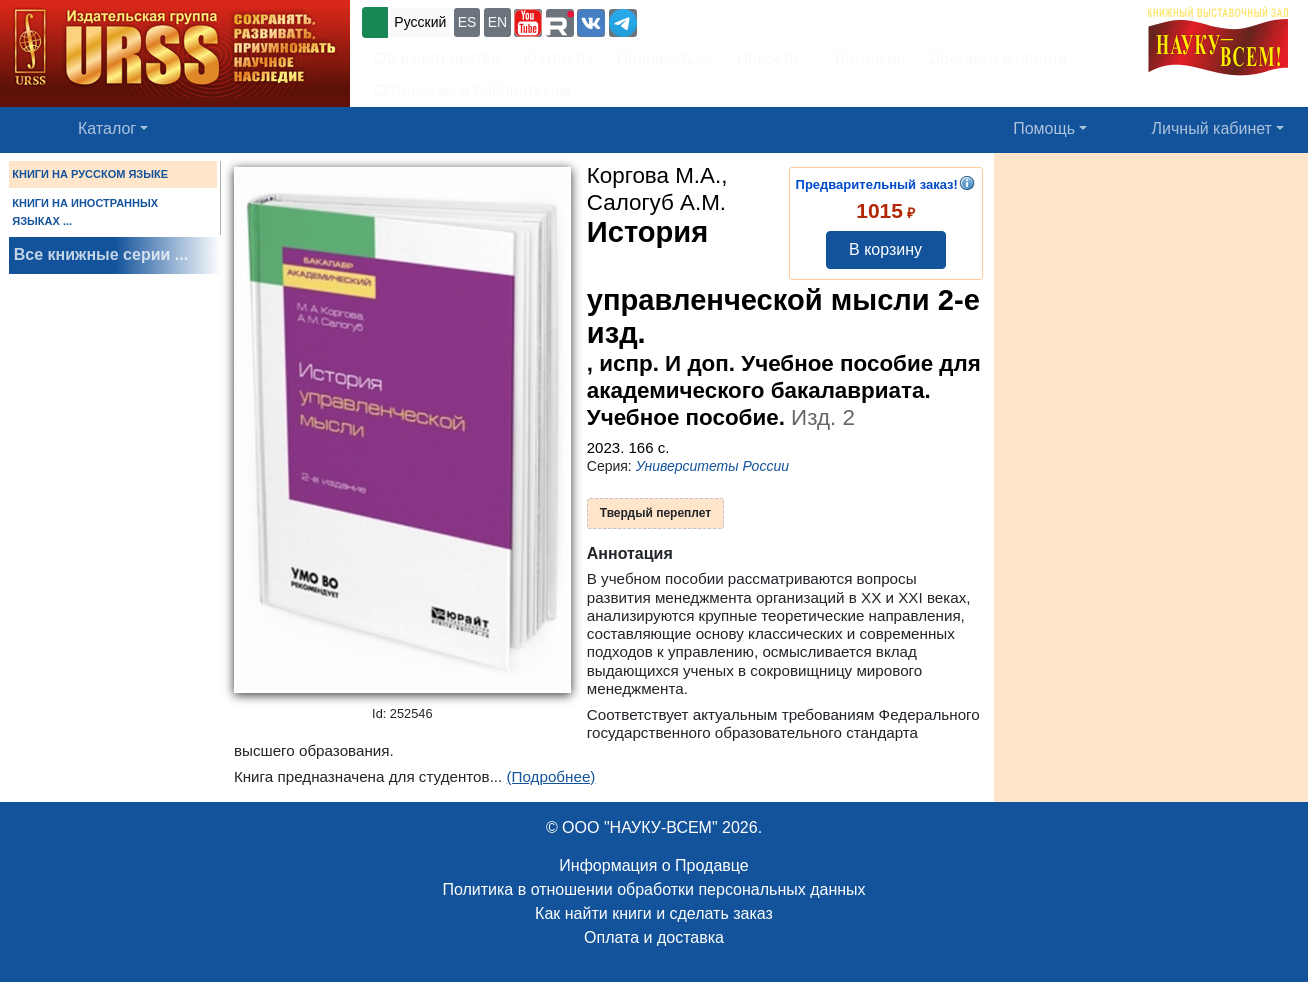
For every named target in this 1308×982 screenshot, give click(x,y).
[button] (528, 23)
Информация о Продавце (653, 865)
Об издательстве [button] (437, 58)
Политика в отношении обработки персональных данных (653, 889)
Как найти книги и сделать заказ (654, 913)
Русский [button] (420, 22)
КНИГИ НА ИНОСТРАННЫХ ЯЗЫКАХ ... (85, 212)
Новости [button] (768, 58)
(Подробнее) (551, 776)
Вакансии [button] (864, 58)
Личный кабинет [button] (1212, 128)
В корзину (885, 249)
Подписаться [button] (665, 58)
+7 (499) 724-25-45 (714, 20)
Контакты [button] (558, 58)
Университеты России (712, 466)
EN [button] (497, 22)
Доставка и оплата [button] (998, 58)
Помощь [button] (1044, 128)
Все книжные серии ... (101, 254)
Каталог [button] (107, 128)
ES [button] (467, 22)
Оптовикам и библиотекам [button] (472, 90)
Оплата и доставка (654, 937)
